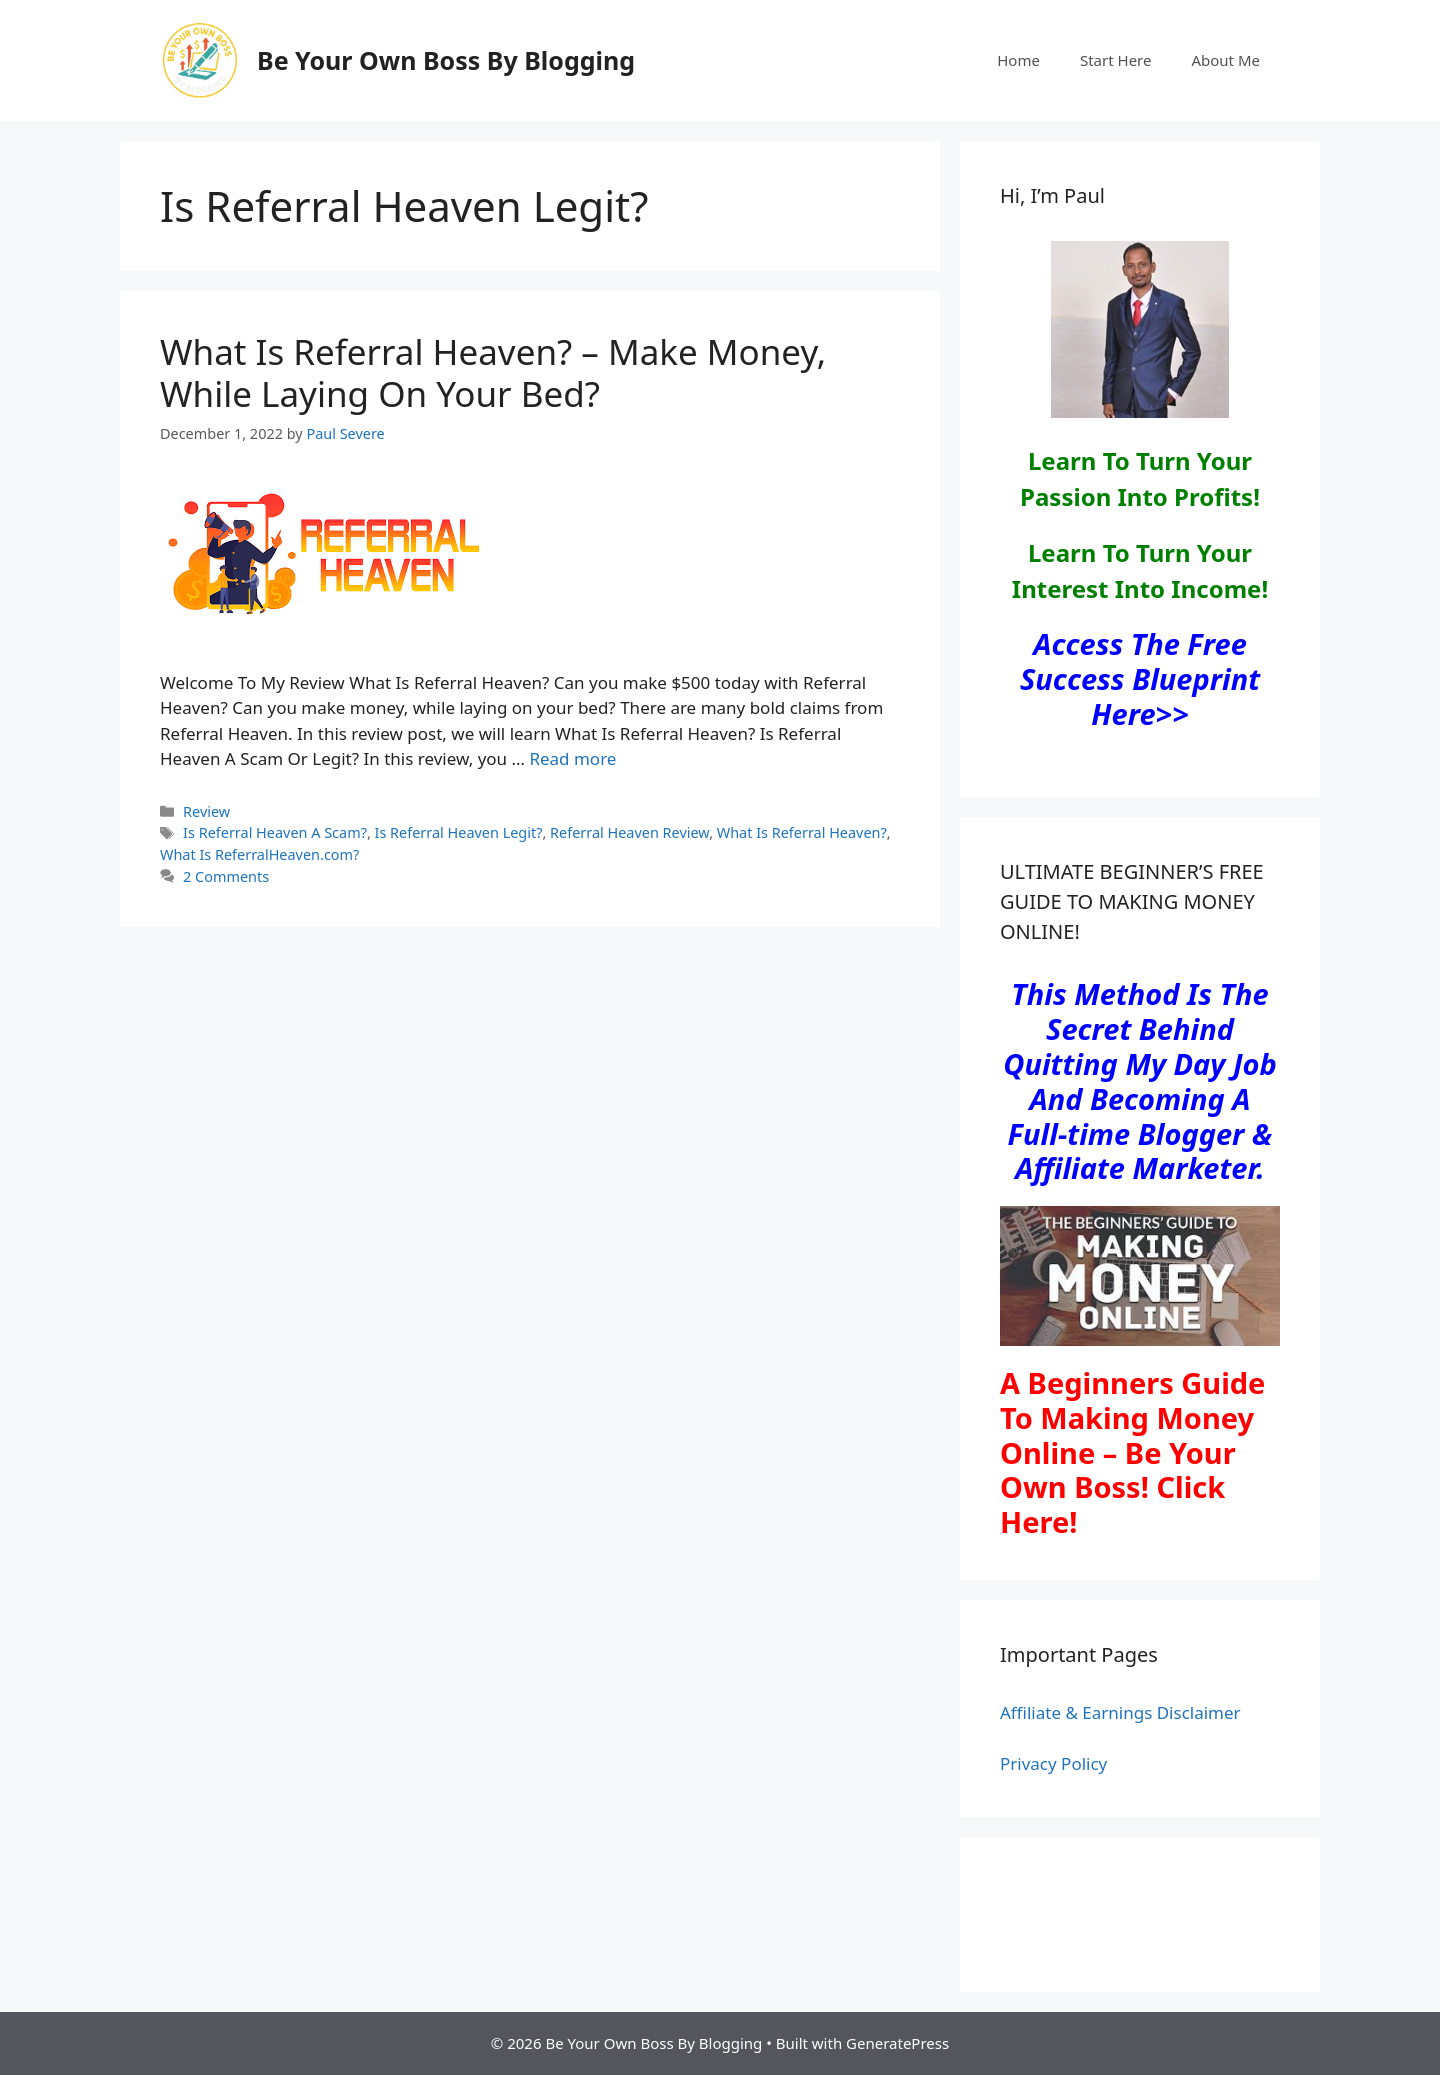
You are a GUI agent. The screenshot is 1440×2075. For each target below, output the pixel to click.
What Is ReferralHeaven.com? (259, 854)
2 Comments (226, 876)
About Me (1225, 60)
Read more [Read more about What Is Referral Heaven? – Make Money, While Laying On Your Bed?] (572, 758)
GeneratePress (897, 2043)
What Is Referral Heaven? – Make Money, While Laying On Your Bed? (493, 372)
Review (206, 811)
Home (1018, 60)
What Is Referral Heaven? (802, 832)
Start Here (1116, 60)
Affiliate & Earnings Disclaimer (1120, 1712)
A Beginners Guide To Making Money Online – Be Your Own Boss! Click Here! (1132, 1452)
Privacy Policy (1053, 1763)
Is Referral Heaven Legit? (459, 832)
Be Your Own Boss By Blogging (446, 60)
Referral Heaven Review (629, 832)
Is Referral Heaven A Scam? (275, 832)
